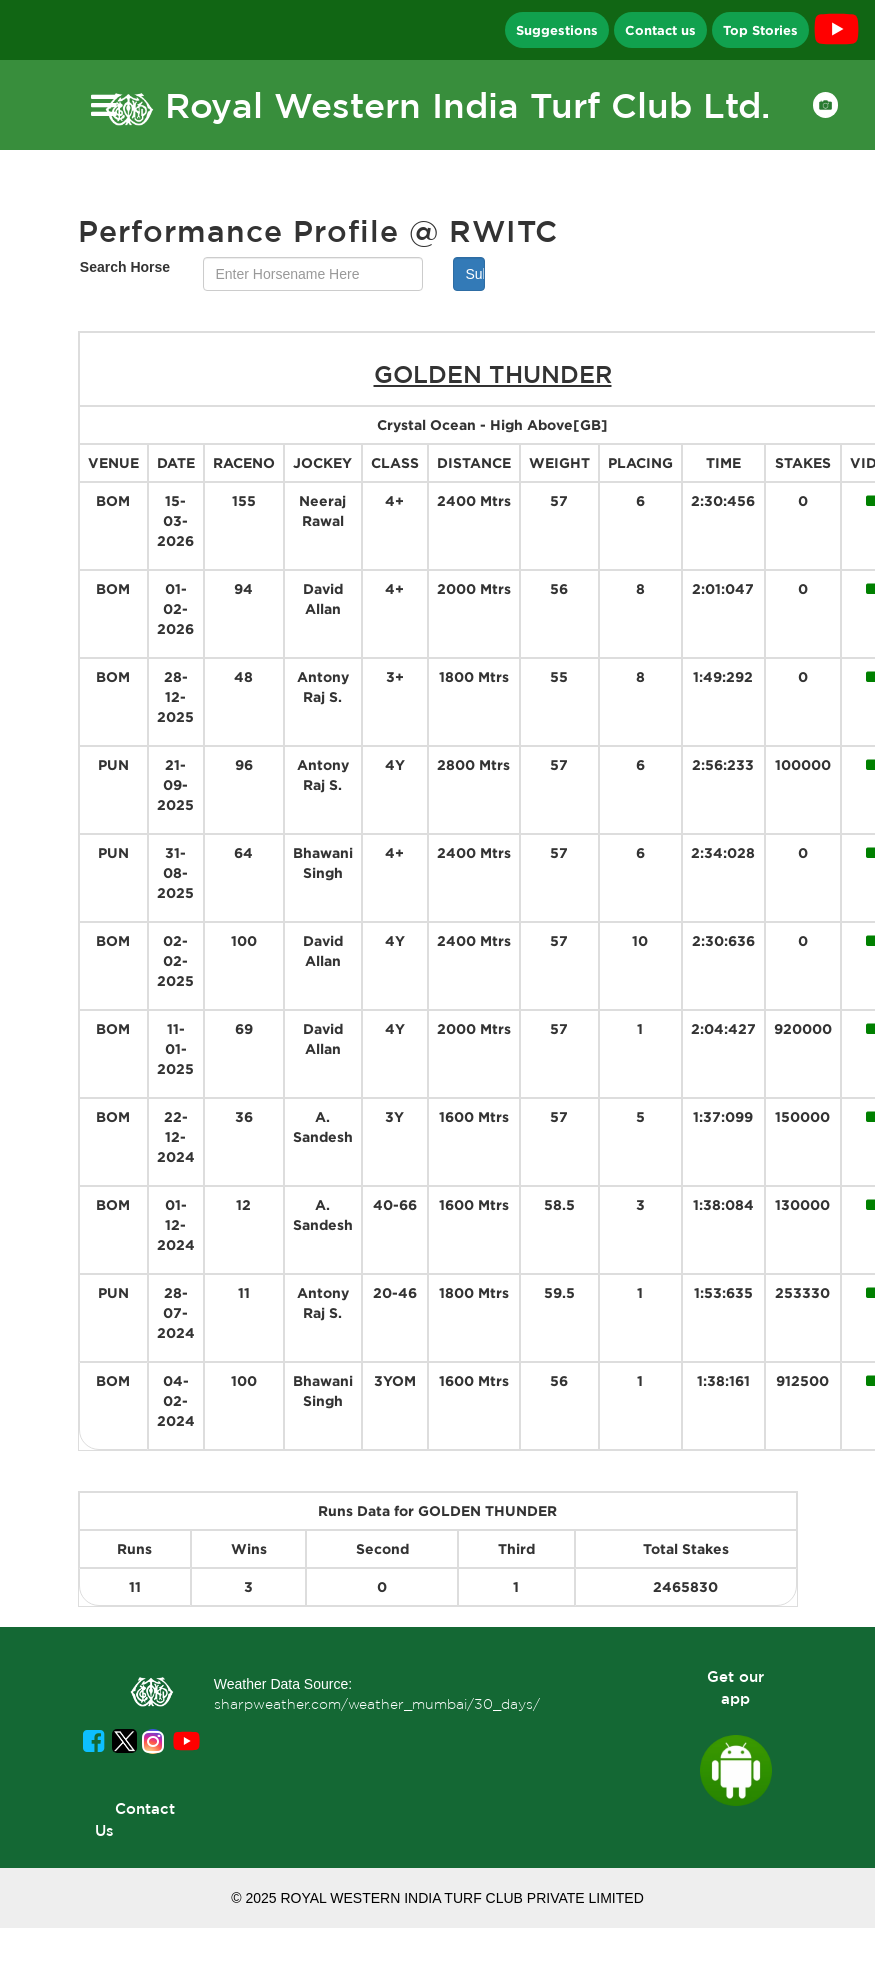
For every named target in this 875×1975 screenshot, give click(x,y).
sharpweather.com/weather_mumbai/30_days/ (377, 1704)
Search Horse (125, 267)
